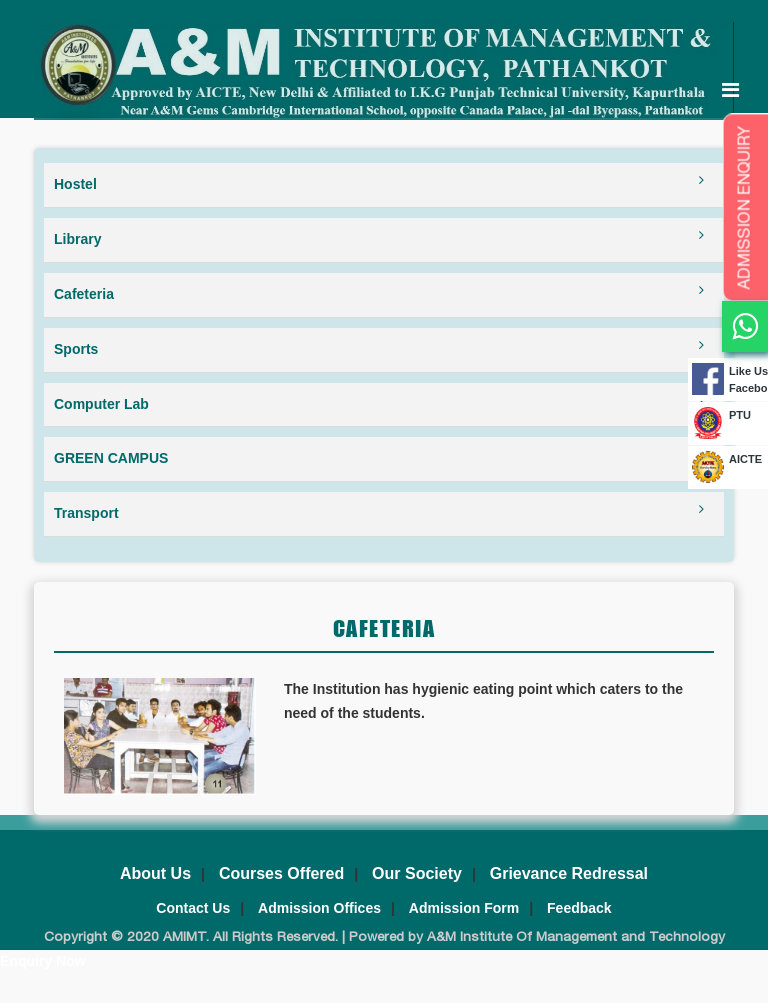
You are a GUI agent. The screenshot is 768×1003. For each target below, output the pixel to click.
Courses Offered (281, 873)
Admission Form (464, 908)
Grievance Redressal (569, 873)
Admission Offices (319, 908)
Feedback (579, 908)
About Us (155, 873)
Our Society (417, 873)
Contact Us (193, 908)
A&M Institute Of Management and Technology (574, 937)
